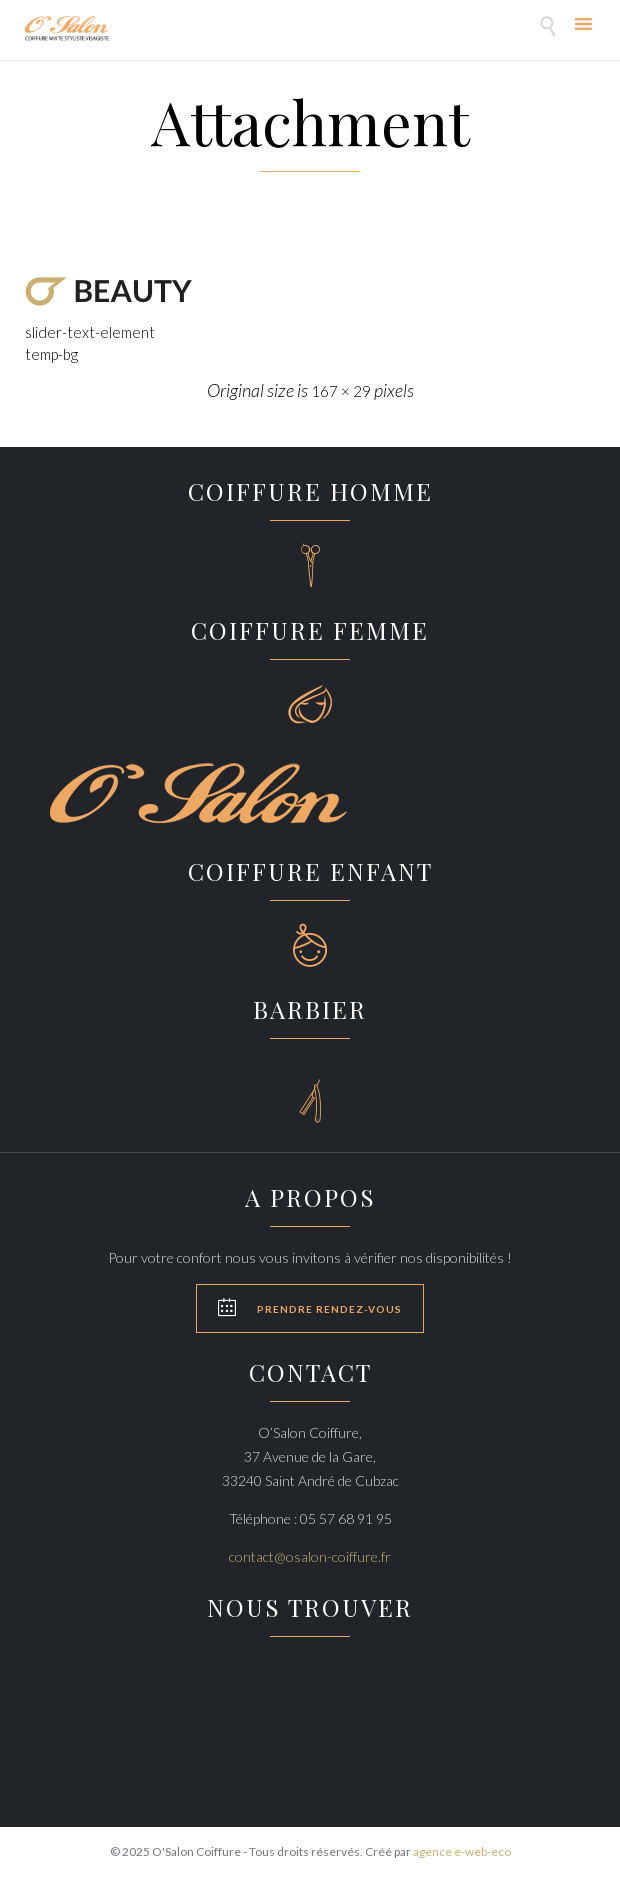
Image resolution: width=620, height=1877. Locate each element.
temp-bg (51, 354)
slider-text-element (90, 332)
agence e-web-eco (462, 1851)
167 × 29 (341, 391)
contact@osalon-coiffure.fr (310, 1556)
